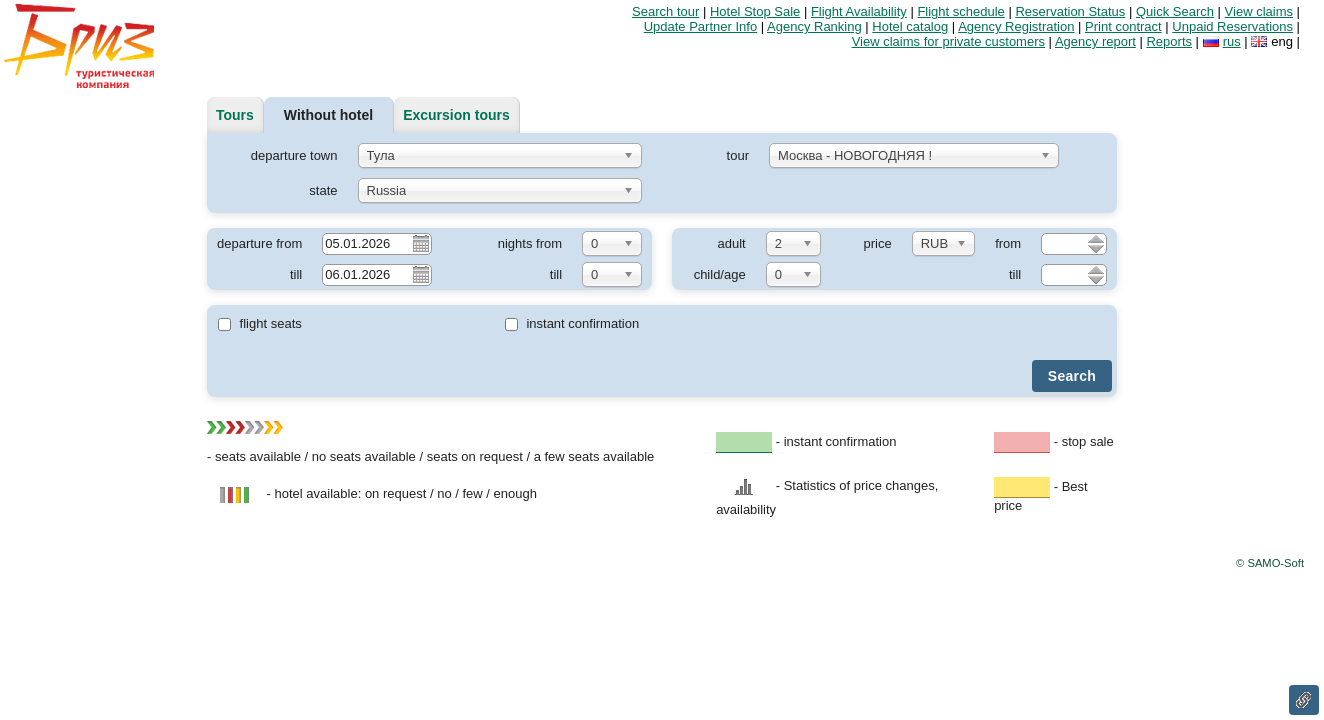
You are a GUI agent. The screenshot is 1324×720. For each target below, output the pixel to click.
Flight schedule (960, 11)
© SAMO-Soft (1270, 563)
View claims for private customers (948, 41)
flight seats (260, 323)
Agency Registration (1016, 26)
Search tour (665, 11)
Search (1072, 376)
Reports (1169, 41)
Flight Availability (859, 11)
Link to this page (1304, 700)
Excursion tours (456, 115)
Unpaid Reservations (1232, 26)
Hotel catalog (910, 26)
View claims (1259, 11)
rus (1232, 41)
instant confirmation (572, 323)
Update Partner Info (700, 26)
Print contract (1123, 26)
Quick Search (1175, 11)
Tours (235, 115)
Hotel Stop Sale (755, 11)
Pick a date (420, 243)
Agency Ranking (814, 26)
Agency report (1095, 41)
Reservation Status (1070, 11)
